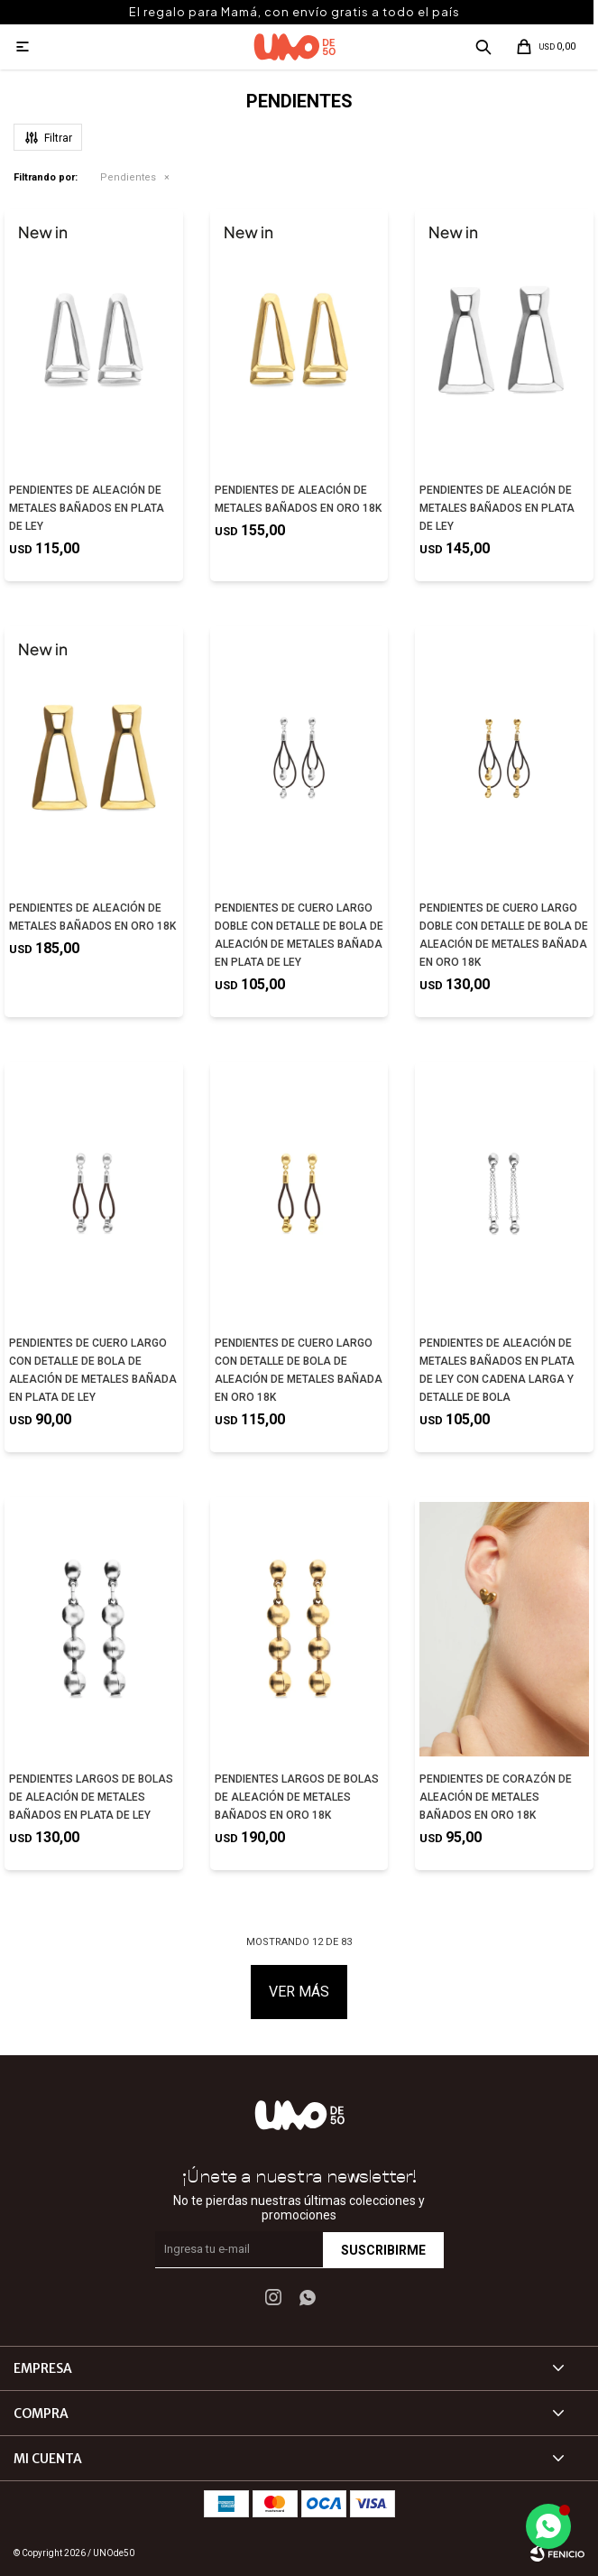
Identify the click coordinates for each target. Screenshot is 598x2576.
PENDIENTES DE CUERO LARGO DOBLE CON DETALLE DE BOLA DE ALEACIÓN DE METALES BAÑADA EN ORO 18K (503, 935)
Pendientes (128, 177)
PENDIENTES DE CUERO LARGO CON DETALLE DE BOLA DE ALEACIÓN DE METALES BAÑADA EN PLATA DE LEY (93, 1370)
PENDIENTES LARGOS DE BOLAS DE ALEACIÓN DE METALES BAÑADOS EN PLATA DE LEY (91, 1797)
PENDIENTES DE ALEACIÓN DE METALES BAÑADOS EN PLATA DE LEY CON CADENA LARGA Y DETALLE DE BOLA (497, 1370)
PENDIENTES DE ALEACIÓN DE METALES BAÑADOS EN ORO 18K (298, 499)
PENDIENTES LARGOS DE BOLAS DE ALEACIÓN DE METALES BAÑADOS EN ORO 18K (297, 1797)
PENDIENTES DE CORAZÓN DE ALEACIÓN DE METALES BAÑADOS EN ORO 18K (495, 1797)
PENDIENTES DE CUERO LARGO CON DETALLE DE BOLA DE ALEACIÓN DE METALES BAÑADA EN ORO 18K (298, 1370)
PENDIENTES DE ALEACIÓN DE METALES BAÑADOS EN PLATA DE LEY (86, 508)
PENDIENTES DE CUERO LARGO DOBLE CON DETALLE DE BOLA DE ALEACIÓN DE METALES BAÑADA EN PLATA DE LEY (299, 935)
